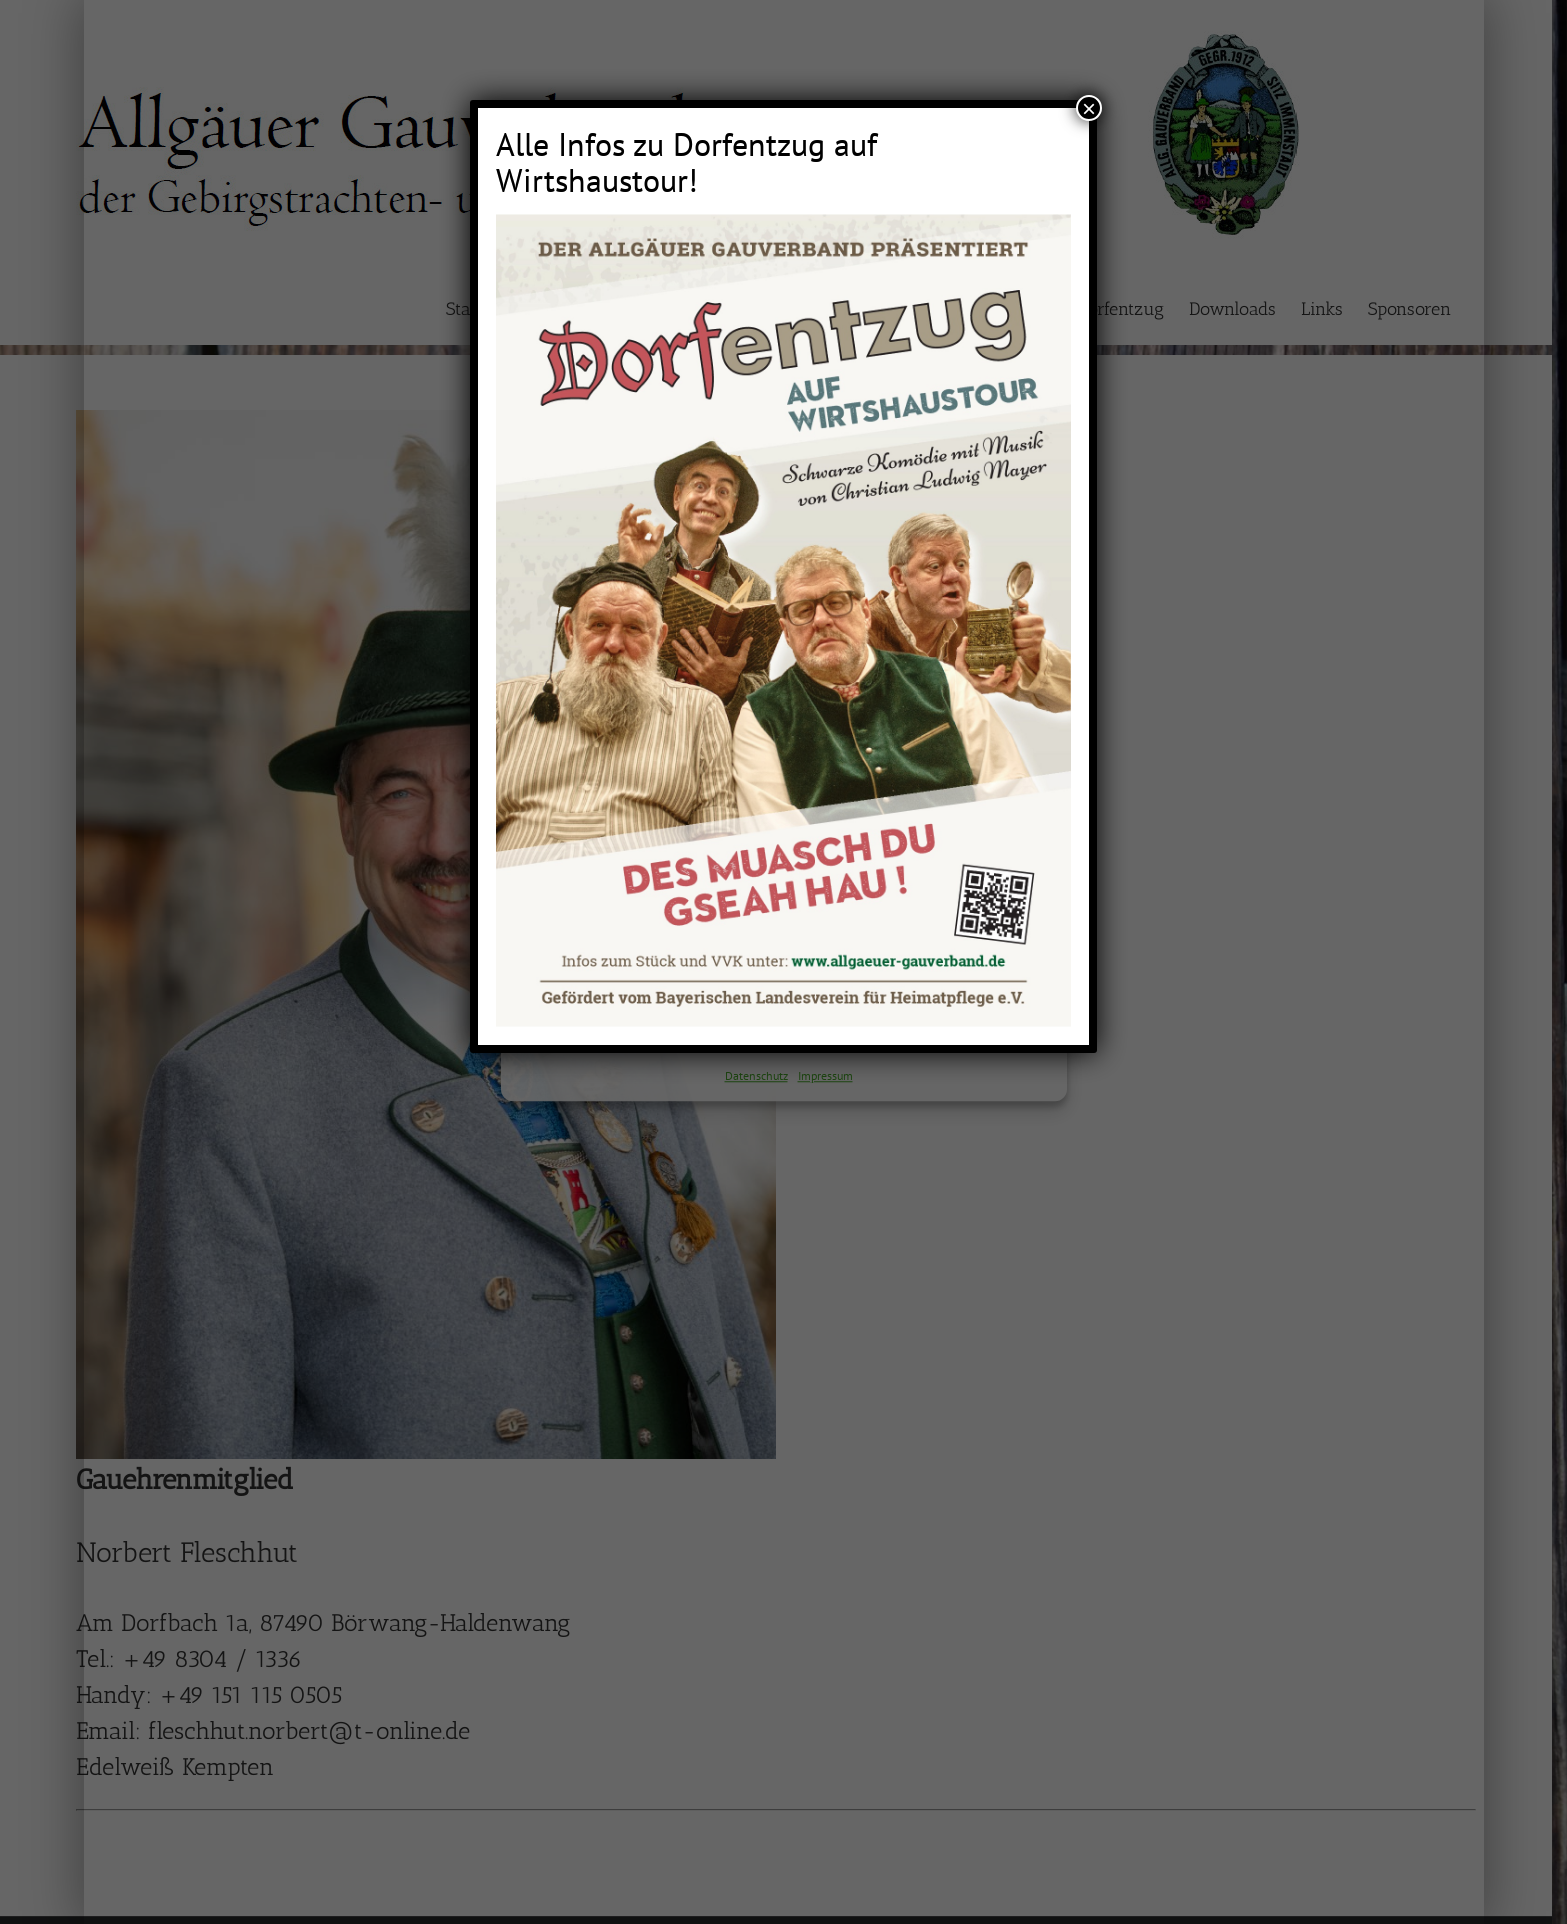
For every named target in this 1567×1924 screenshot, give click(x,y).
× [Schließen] (1089, 108)
